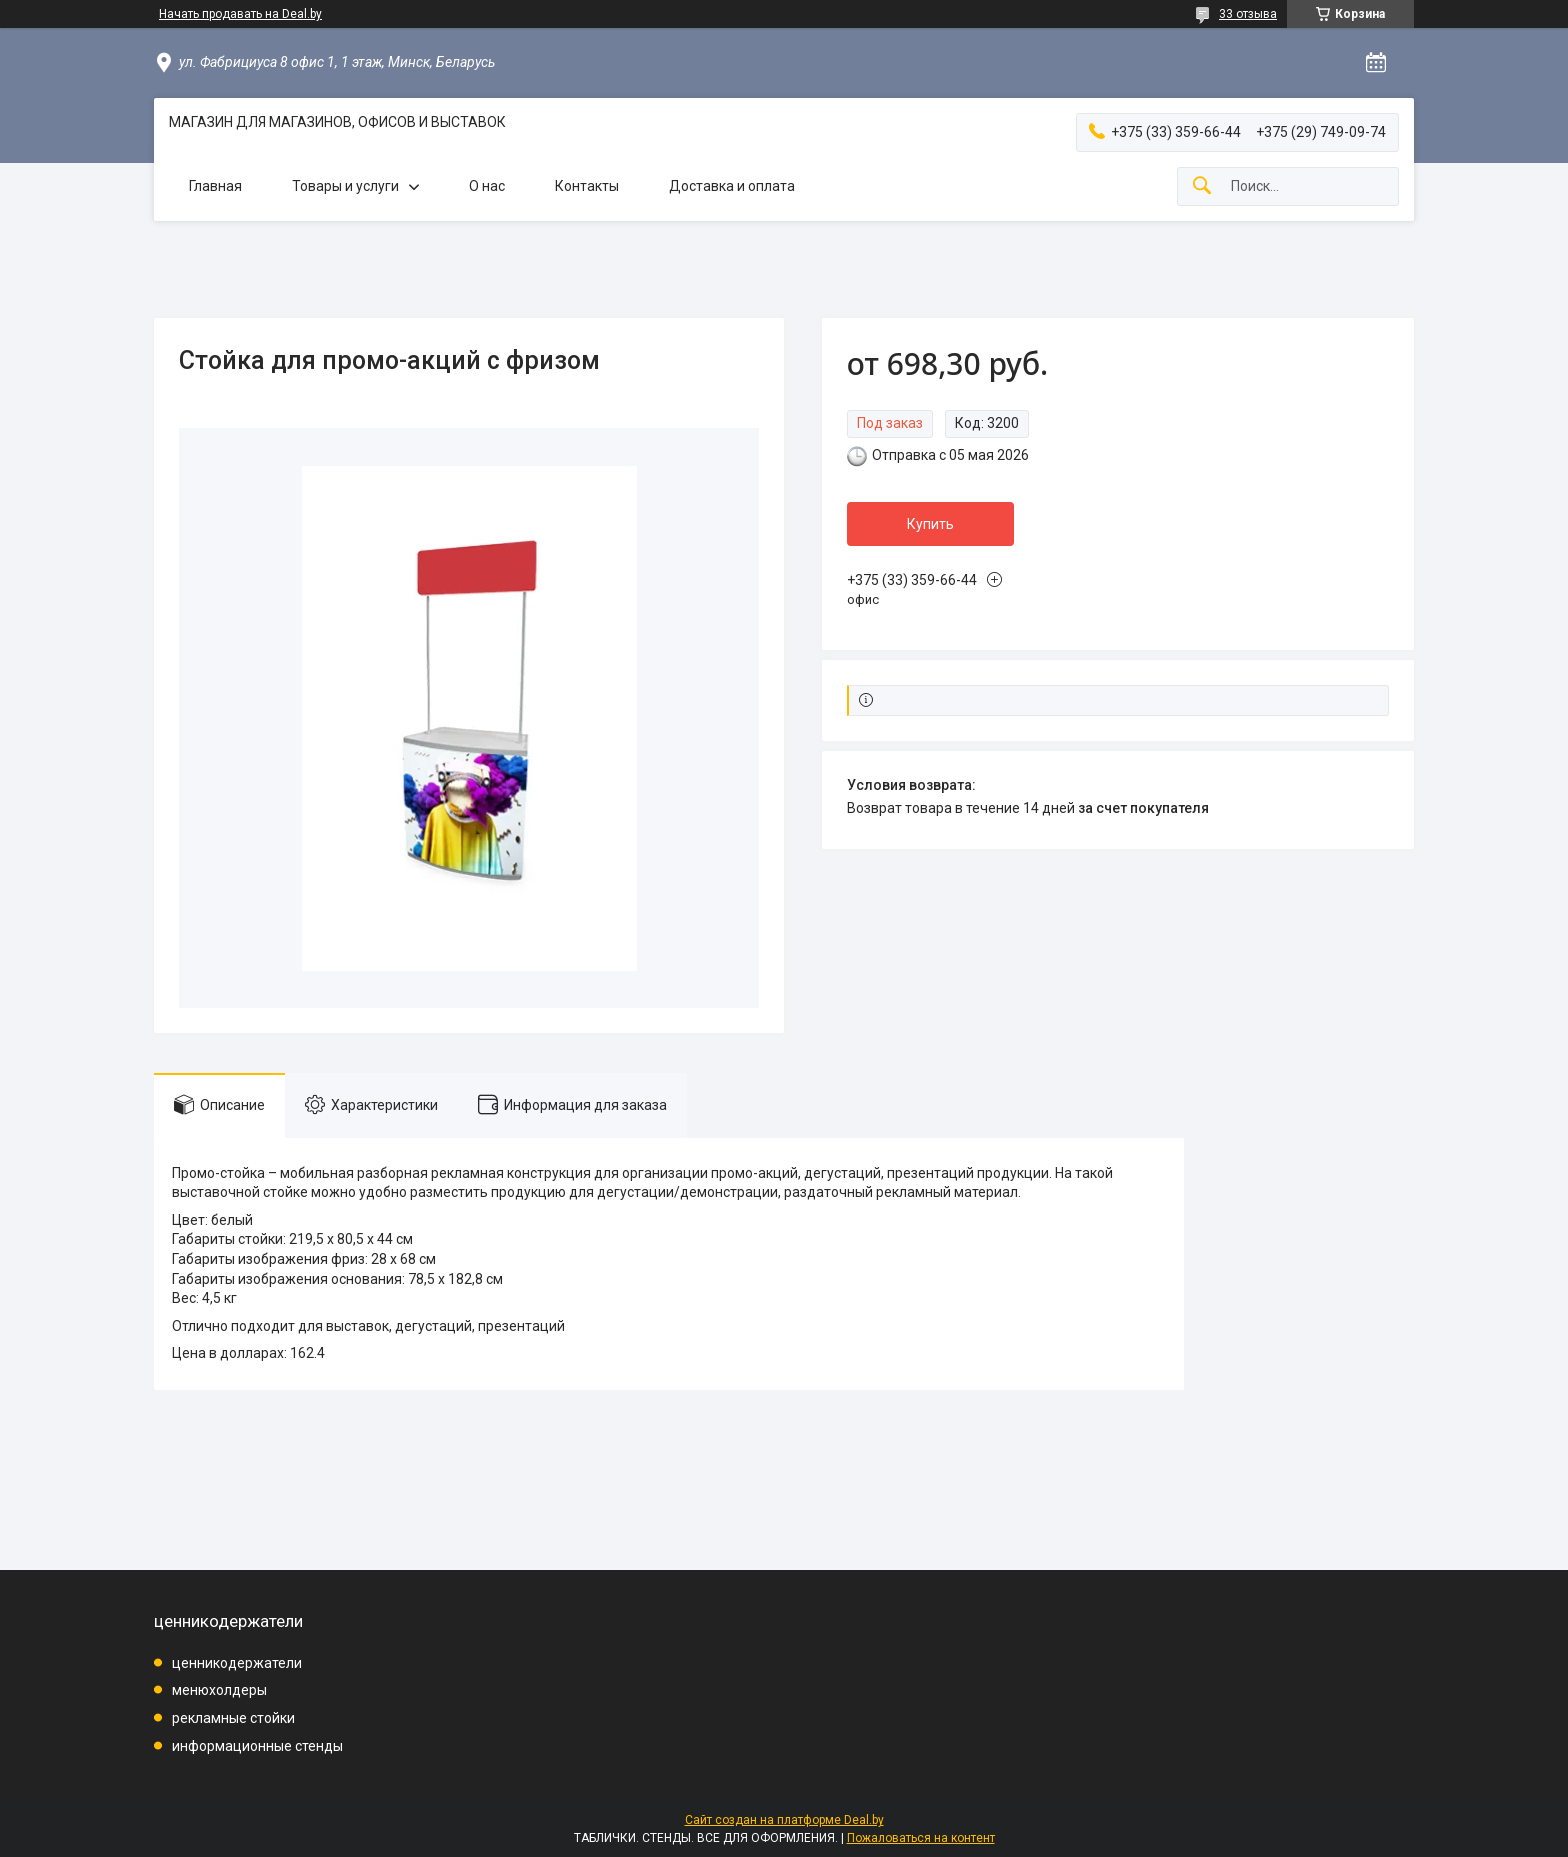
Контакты (587, 186)
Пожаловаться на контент (921, 1838)
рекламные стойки (233, 1718)
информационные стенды (257, 1746)
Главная (215, 186)
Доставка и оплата (732, 186)
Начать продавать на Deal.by (240, 14)
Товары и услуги (345, 186)
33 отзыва (1248, 14)
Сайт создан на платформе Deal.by (784, 1820)
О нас (487, 186)
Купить (930, 524)
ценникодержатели (237, 1663)
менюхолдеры (219, 1690)
